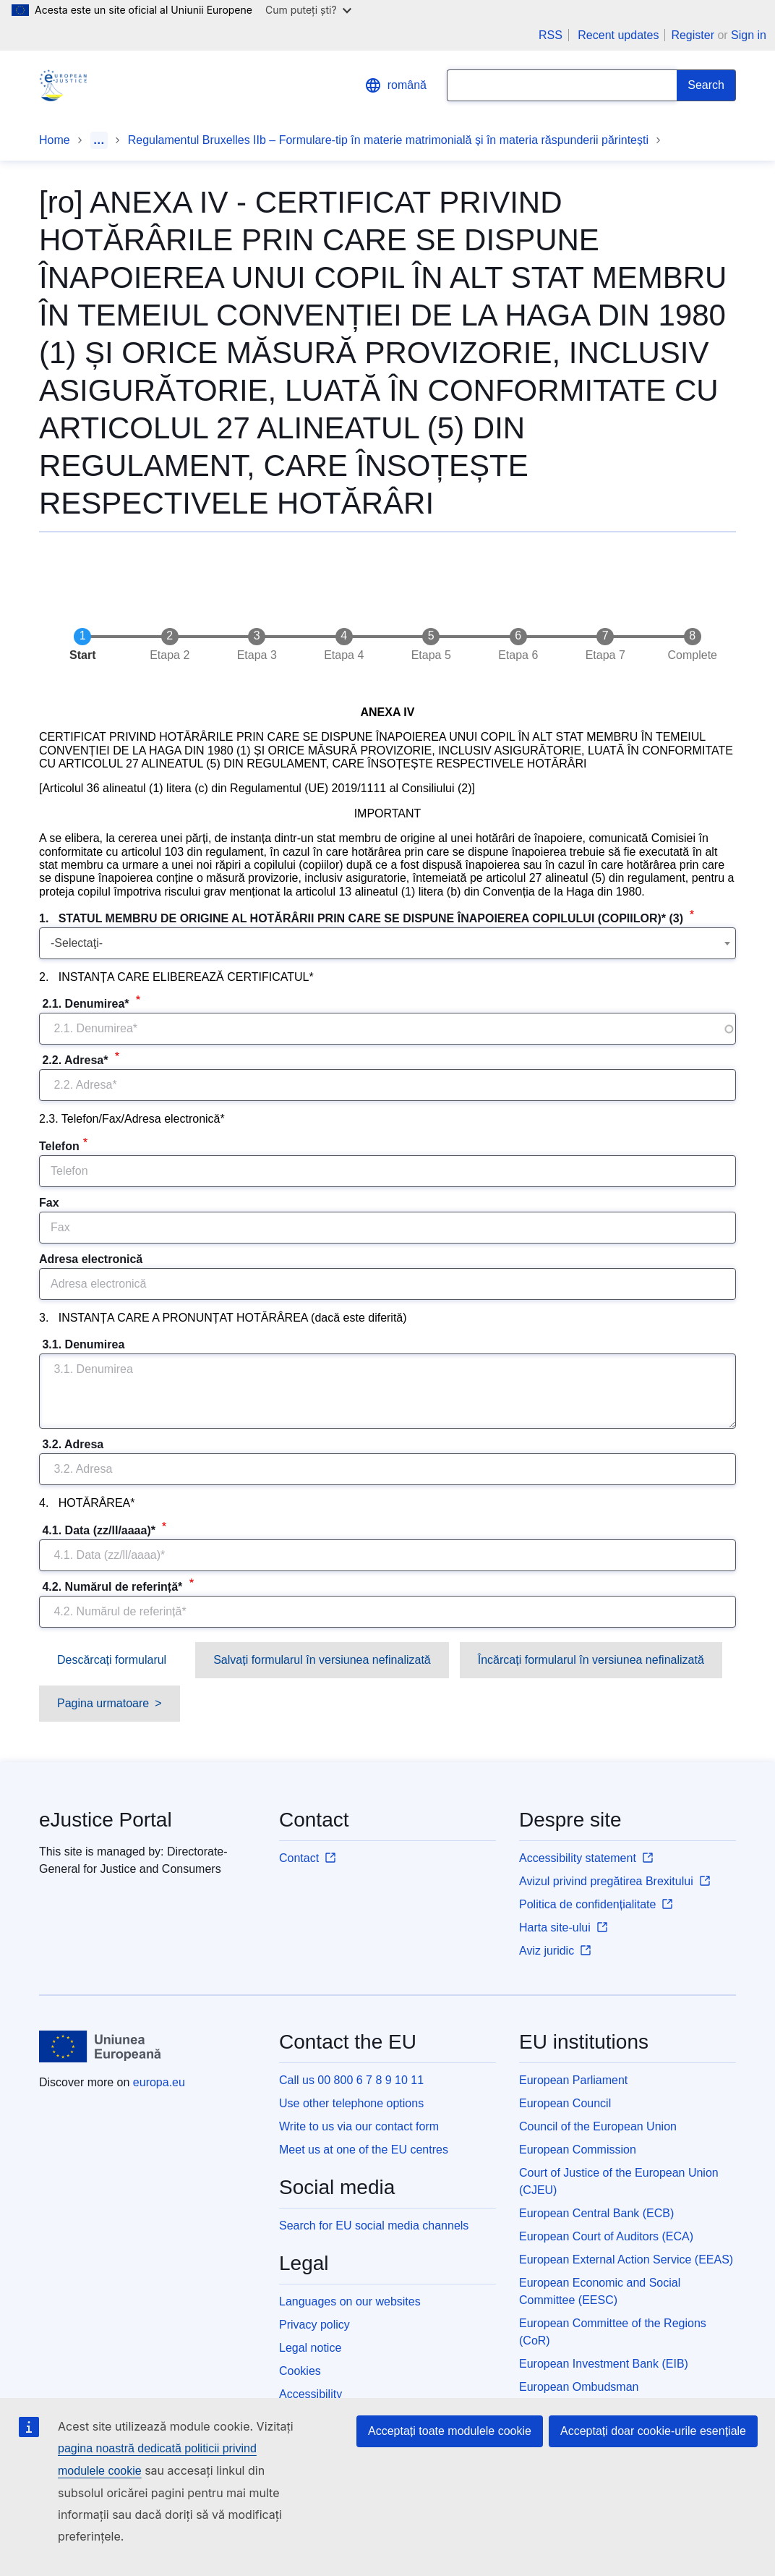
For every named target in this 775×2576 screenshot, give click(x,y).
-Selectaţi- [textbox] (77, 943)
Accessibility (310, 2394)
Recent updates (618, 35)
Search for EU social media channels (373, 2225)
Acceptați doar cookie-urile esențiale (653, 2431)
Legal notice (310, 2348)
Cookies (300, 2371)
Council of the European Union (598, 2126)
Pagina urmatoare (103, 1703)
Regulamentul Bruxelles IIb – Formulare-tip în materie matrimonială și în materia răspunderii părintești (388, 140)
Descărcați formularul (111, 1660)
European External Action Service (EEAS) (626, 2259)
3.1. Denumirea (83, 1344)
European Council (565, 2103)
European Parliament (573, 2080)
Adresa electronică (90, 1259)
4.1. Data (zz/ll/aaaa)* (98, 1530)
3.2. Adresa (73, 1444)
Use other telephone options (351, 2103)
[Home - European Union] (100, 2046)
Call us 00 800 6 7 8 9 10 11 (351, 2080)
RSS (550, 35)
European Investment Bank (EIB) (603, 2364)
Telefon (59, 1146)
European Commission (577, 2149)
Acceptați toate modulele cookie (449, 2431)
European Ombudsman (578, 2387)
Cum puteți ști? (308, 10)
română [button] (395, 85)
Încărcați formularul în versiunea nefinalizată (591, 1660)
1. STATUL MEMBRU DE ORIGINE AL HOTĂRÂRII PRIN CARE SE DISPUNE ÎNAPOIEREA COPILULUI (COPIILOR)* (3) (362, 918)
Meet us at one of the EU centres (363, 2149)
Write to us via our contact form (359, 2126)
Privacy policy (314, 2324)
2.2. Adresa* (75, 1060)
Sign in (748, 35)
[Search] (706, 85)
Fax (49, 1202)
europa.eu (159, 2082)
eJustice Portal (105, 1819)
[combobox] (387, 943)
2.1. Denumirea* (85, 1004)
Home (54, 140)
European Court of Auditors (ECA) (606, 2236)
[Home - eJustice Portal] (63, 85)
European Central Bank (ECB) (596, 2213)
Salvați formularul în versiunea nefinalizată (322, 1660)
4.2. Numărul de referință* (112, 1587)
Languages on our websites (350, 2301)
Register (692, 35)
